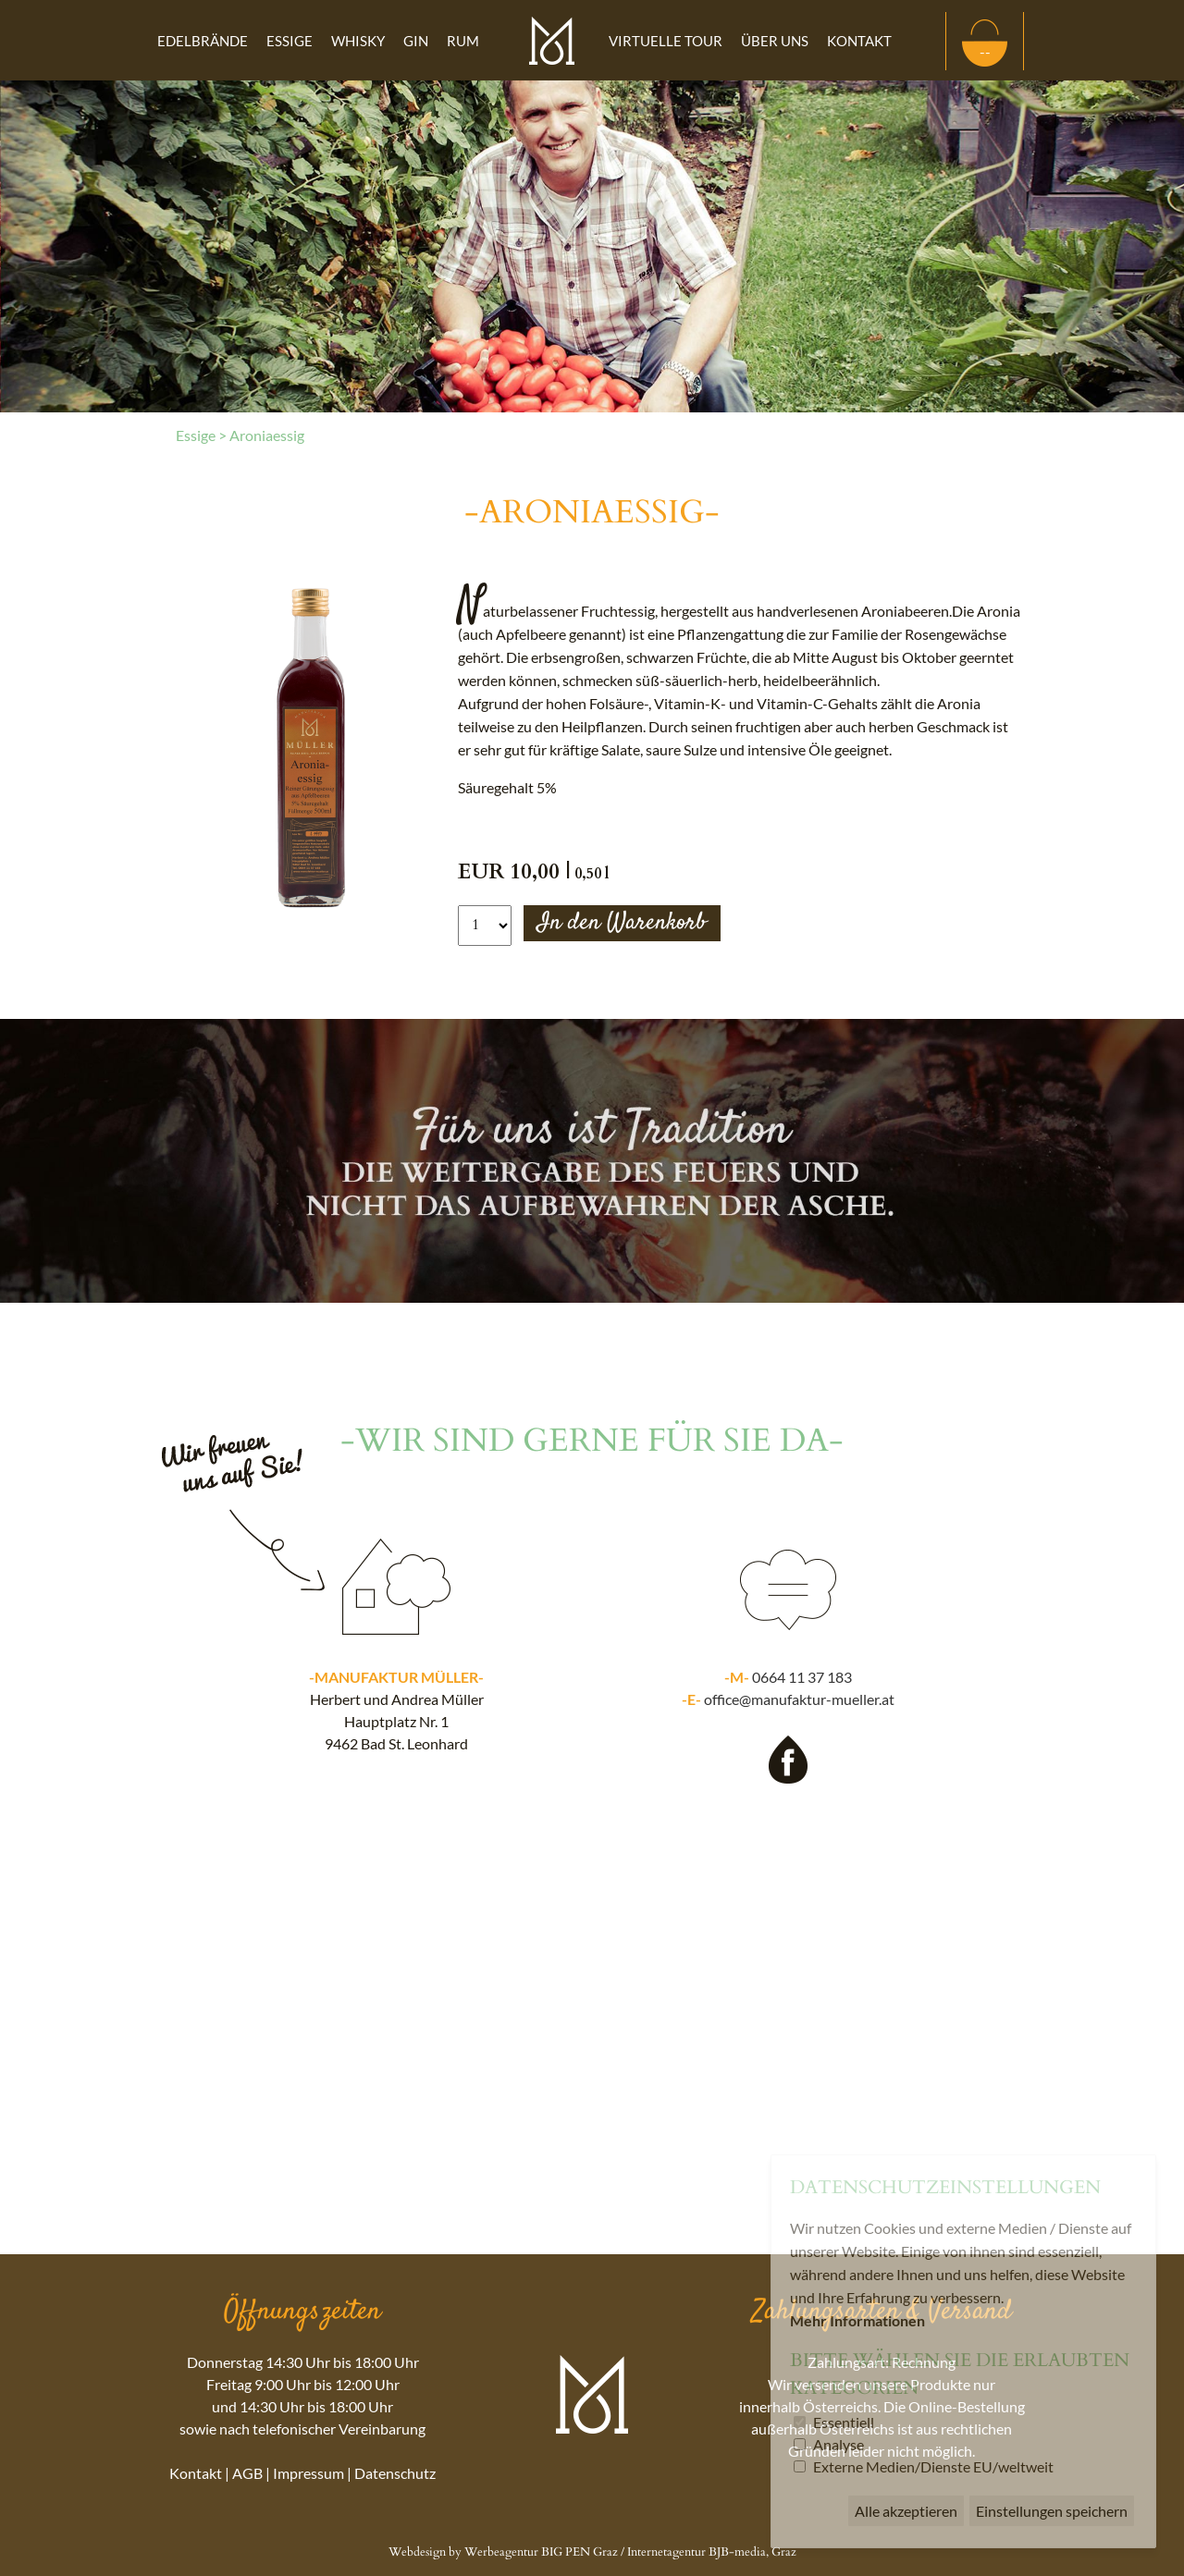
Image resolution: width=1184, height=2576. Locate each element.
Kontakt (859, 40)
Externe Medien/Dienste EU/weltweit (933, 2466)
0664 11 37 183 (802, 1677)
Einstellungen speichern (1052, 2511)
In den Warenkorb (622, 923)
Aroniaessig (266, 435)
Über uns (774, 40)
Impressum (308, 2473)
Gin (415, 40)
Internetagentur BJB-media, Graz (711, 2552)
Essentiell (843, 2422)
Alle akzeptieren (906, 2511)
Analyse (838, 2444)
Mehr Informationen (857, 2320)
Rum (463, 40)
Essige (289, 40)
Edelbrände (202, 40)
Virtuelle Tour (665, 40)
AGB (247, 2473)
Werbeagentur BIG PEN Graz (541, 2552)
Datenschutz (395, 2473)
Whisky (358, 40)
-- (985, 51)
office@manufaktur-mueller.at (799, 1699)
